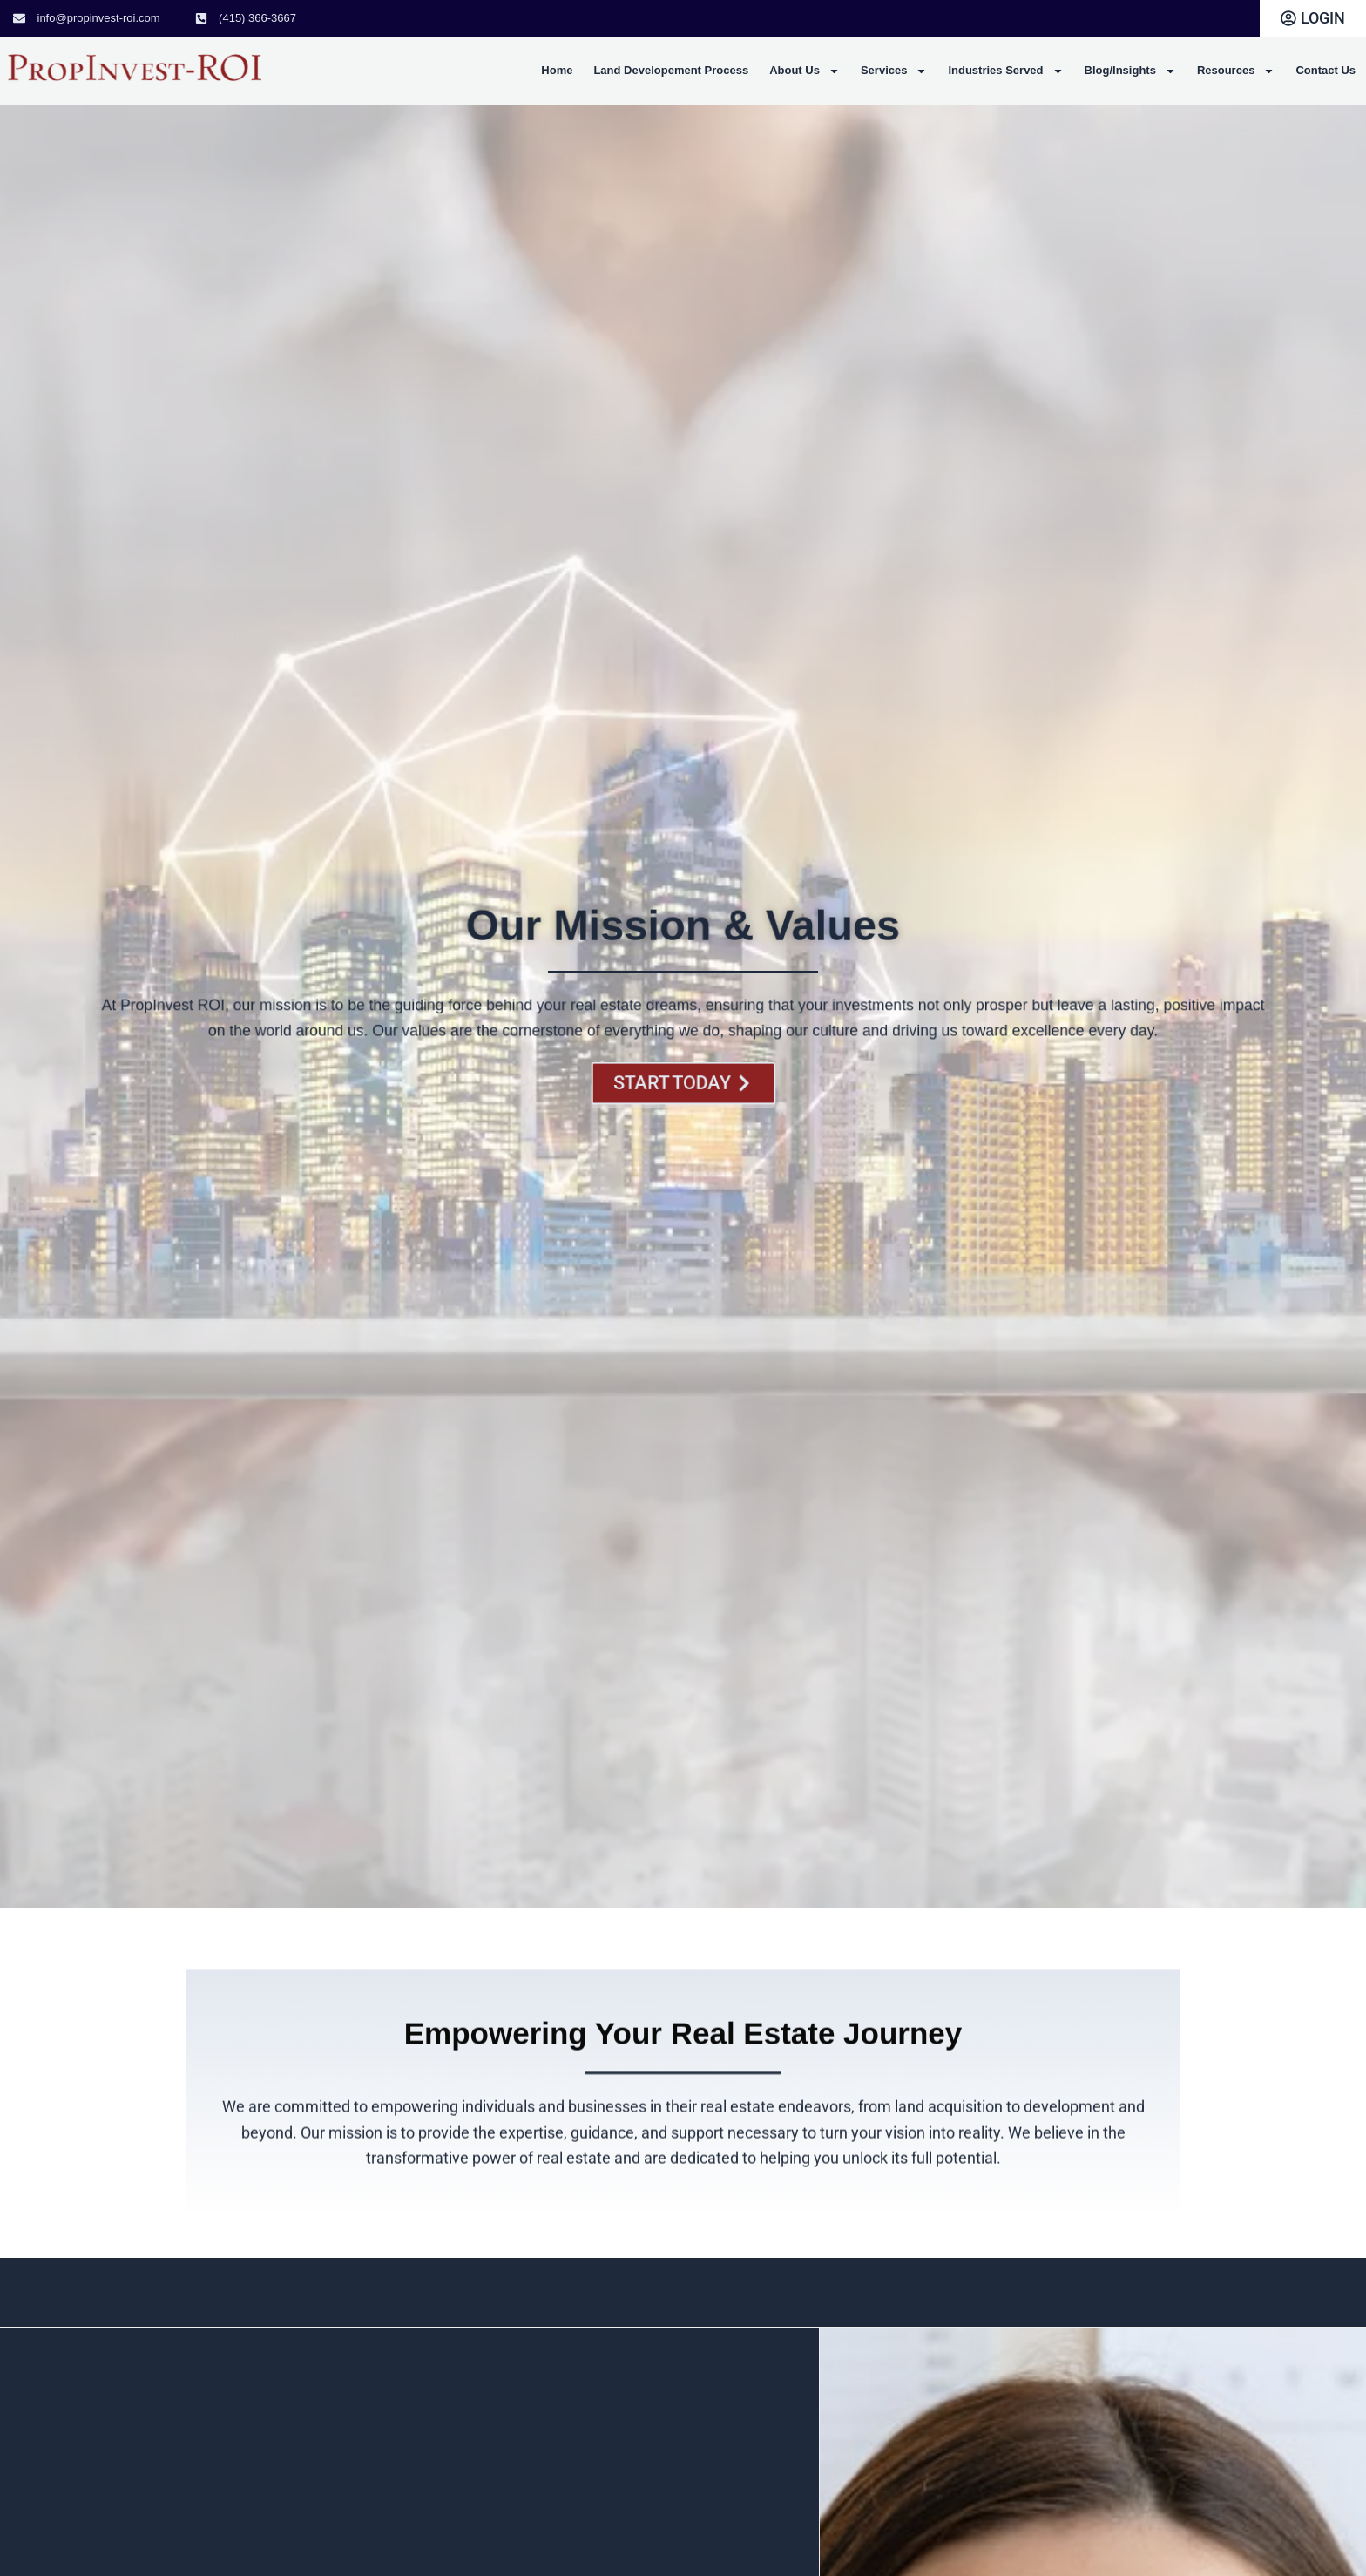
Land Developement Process (670, 70)
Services (894, 70)
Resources (1236, 70)
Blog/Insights (1130, 70)
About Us (804, 70)
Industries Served (1005, 70)
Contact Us (1325, 70)
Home (556, 70)
